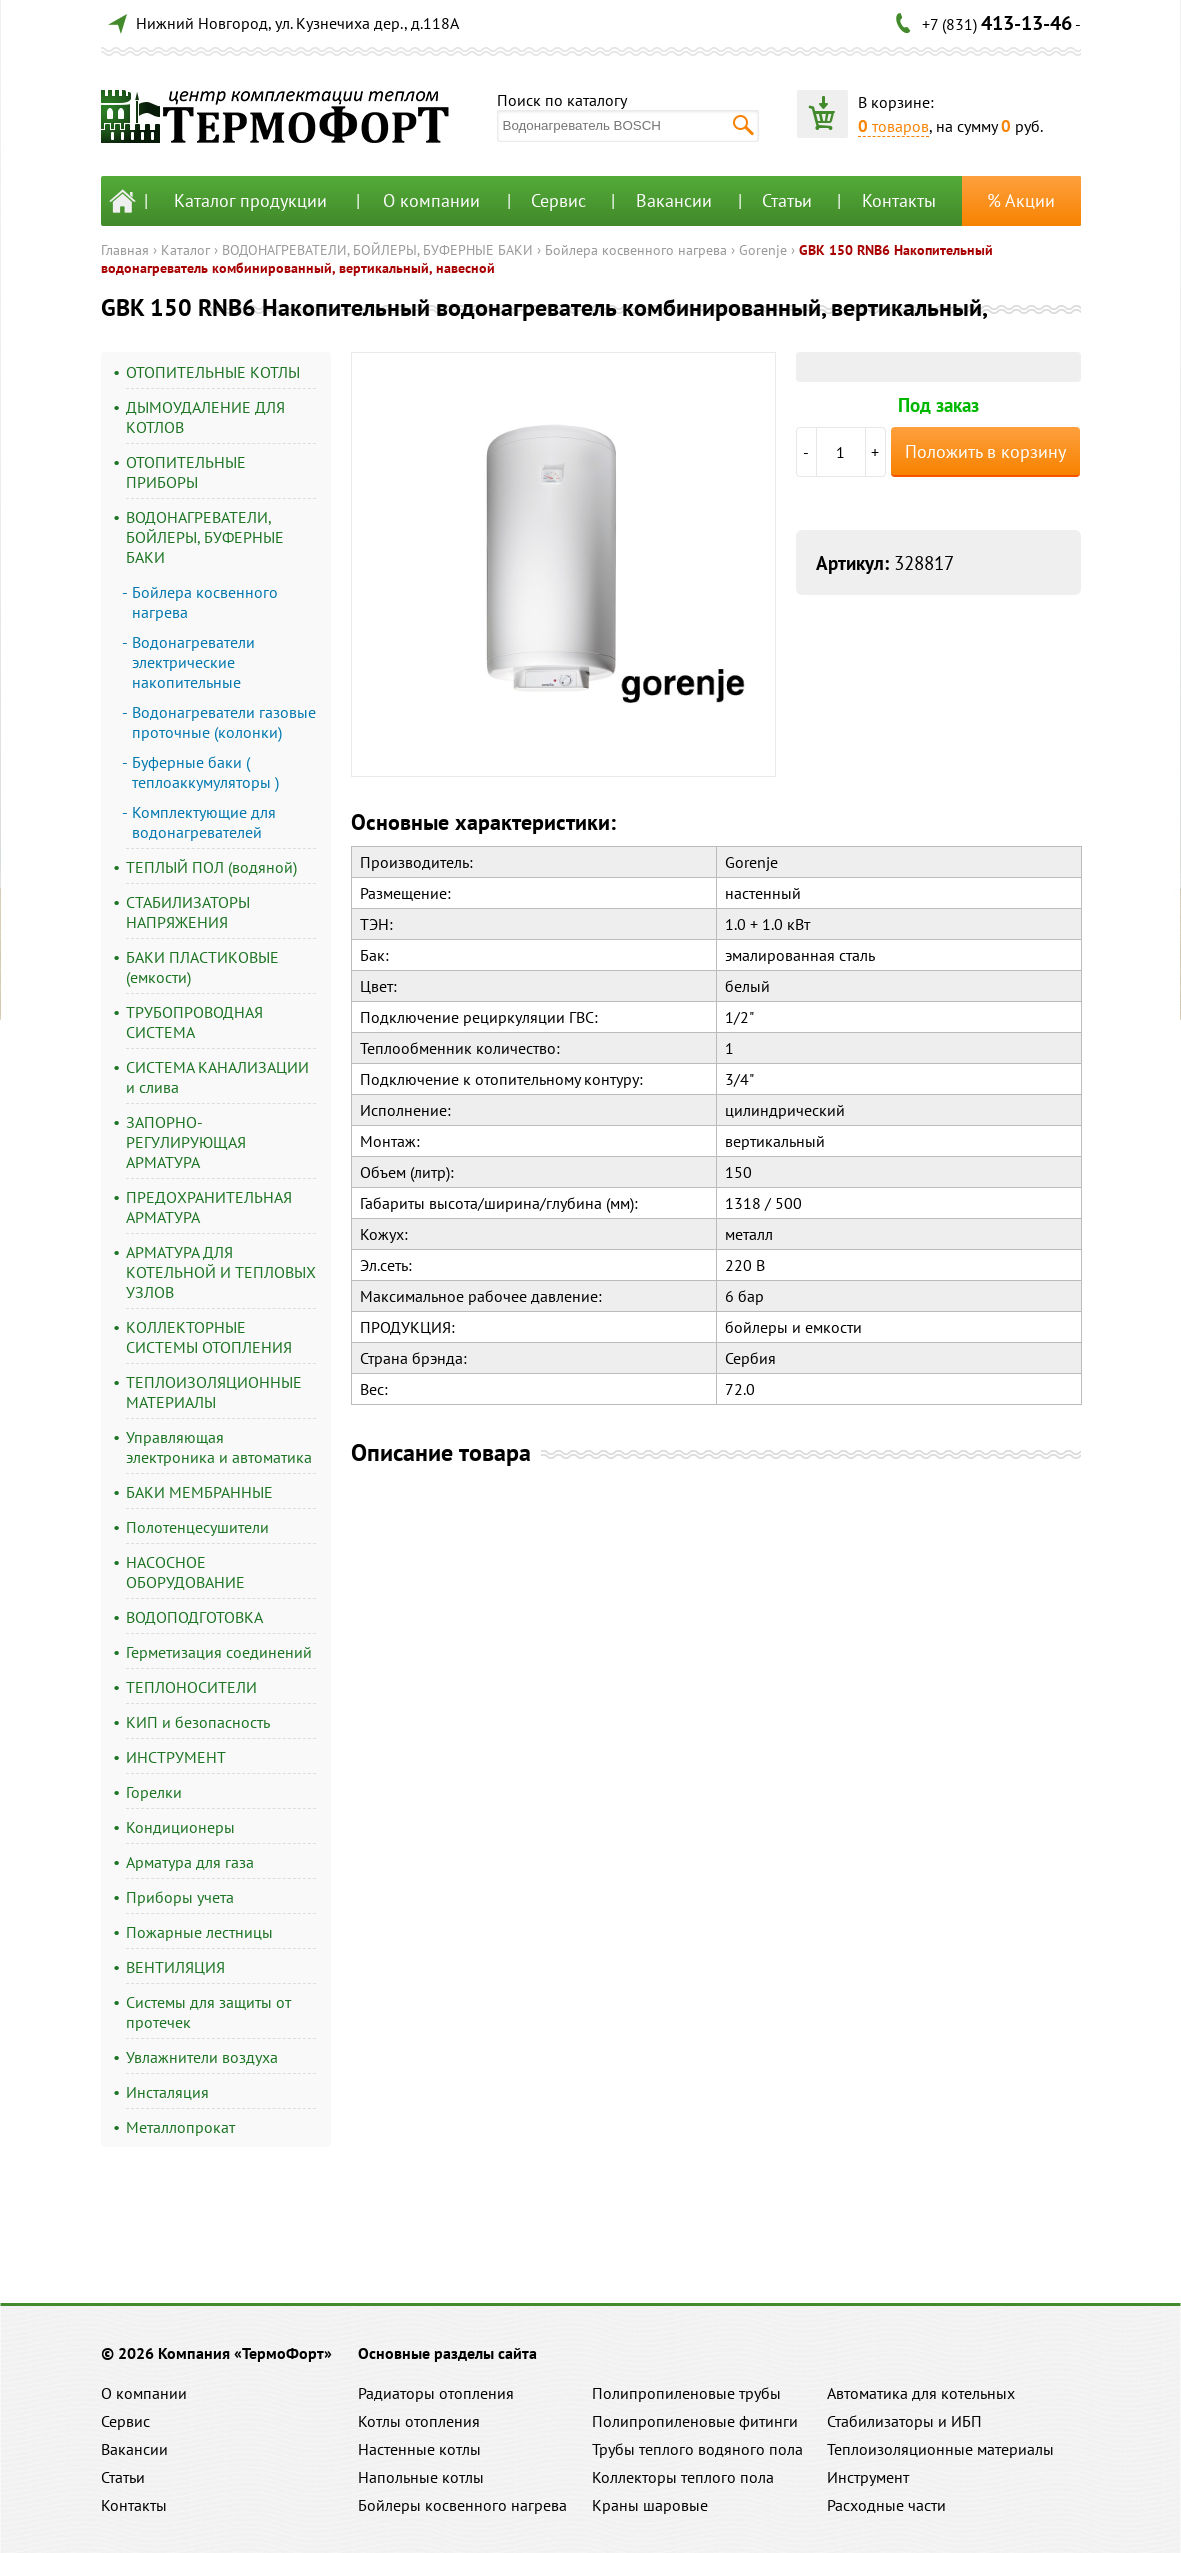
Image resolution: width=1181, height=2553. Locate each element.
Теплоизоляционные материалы (940, 2449)
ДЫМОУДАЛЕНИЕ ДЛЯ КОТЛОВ (205, 417)
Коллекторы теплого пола (683, 2477)
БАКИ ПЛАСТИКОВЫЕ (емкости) (202, 967)
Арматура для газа (190, 1862)
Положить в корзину (985, 451)
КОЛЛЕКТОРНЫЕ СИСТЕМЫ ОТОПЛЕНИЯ (209, 1337)
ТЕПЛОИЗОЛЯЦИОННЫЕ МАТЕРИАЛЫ (214, 1392)
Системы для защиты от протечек (208, 2012)
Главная (125, 250)
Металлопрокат (180, 2127)
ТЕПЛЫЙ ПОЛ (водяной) (211, 867)
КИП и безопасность (198, 1722)
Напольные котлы (421, 2477)
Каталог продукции (250, 200)
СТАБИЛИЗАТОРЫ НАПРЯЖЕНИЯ (188, 912)
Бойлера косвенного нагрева (636, 250)
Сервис (558, 200)
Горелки (154, 1792)
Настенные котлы (419, 2449)
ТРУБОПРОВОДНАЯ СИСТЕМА (194, 1022)
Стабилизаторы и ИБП (904, 2421)
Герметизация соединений (219, 1652)
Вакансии (674, 200)
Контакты (899, 200)
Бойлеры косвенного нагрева (462, 2505)
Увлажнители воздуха (202, 2057)
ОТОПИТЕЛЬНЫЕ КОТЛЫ (213, 372)
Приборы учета (180, 1897)
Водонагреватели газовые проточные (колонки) (224, 722)
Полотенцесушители (197, 1527)
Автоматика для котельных (921, 2393)
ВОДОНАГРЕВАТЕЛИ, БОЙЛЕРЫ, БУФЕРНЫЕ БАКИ (377, 250)
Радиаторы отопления (436, 2393)
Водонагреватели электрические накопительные (193, 662)
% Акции (1021, 200)
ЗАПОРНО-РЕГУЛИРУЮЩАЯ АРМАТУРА (186, 1142)
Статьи (787, 200)
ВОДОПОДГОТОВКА (194, 1617)
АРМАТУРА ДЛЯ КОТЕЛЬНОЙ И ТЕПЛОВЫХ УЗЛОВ (221, 1272)
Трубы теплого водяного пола (697, 2449)
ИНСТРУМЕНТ (176, 1757)
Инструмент (868, 2477)
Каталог (185, 250)
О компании (431, 200)
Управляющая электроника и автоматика (219, 1447)
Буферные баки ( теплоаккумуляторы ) (205, 772)
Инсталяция (167, 2092)
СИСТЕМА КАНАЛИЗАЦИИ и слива (217, 1077)
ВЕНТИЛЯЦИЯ (175, 1967)
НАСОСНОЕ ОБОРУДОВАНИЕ (185, 1572)
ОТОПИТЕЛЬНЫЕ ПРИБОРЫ (186, 472)
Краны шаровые (650, 2505)
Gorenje (763, 250)
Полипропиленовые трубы (686, 2393)
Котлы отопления (419, 2421)
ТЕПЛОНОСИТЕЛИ (191, 1687)
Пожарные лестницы (199, 1932)
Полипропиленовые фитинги (695, 2421)
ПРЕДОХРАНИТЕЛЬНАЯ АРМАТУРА (209, 1207)
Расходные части (886, 2505)
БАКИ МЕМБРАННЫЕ (199, 1492)
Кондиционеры (180, 1827)
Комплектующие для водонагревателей (204, 822)
